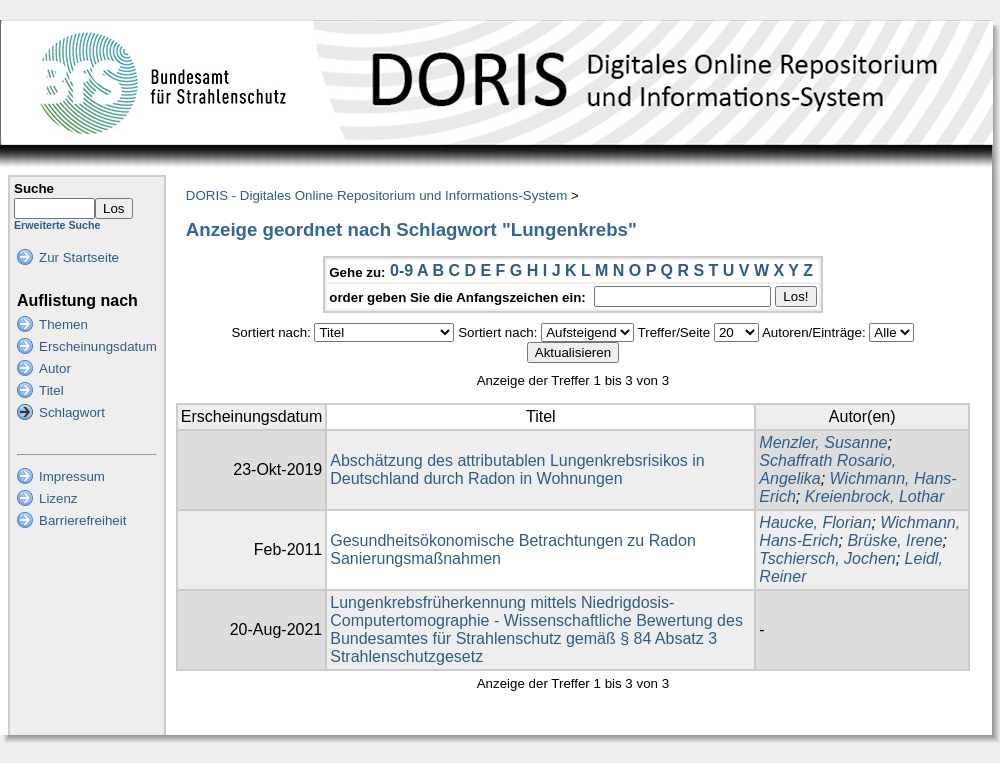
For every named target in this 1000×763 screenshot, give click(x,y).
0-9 (401, 270)
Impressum (72, 476)
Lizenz (58, 498)
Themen (63, 324)
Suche (34, 188)
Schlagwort (72, 412)
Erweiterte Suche (57, 225)
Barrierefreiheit (82, 520)
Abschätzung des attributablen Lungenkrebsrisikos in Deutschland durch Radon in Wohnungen (517, 469)
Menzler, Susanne (823, 442)
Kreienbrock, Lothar (875, 496)
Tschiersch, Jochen (827, 558)
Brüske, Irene (894, 540)
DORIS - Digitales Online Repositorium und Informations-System (376, 195)
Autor (55, 368)
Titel (51, 390)
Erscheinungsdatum (98, 346)
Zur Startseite (79, 257)
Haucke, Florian (815, 522)
